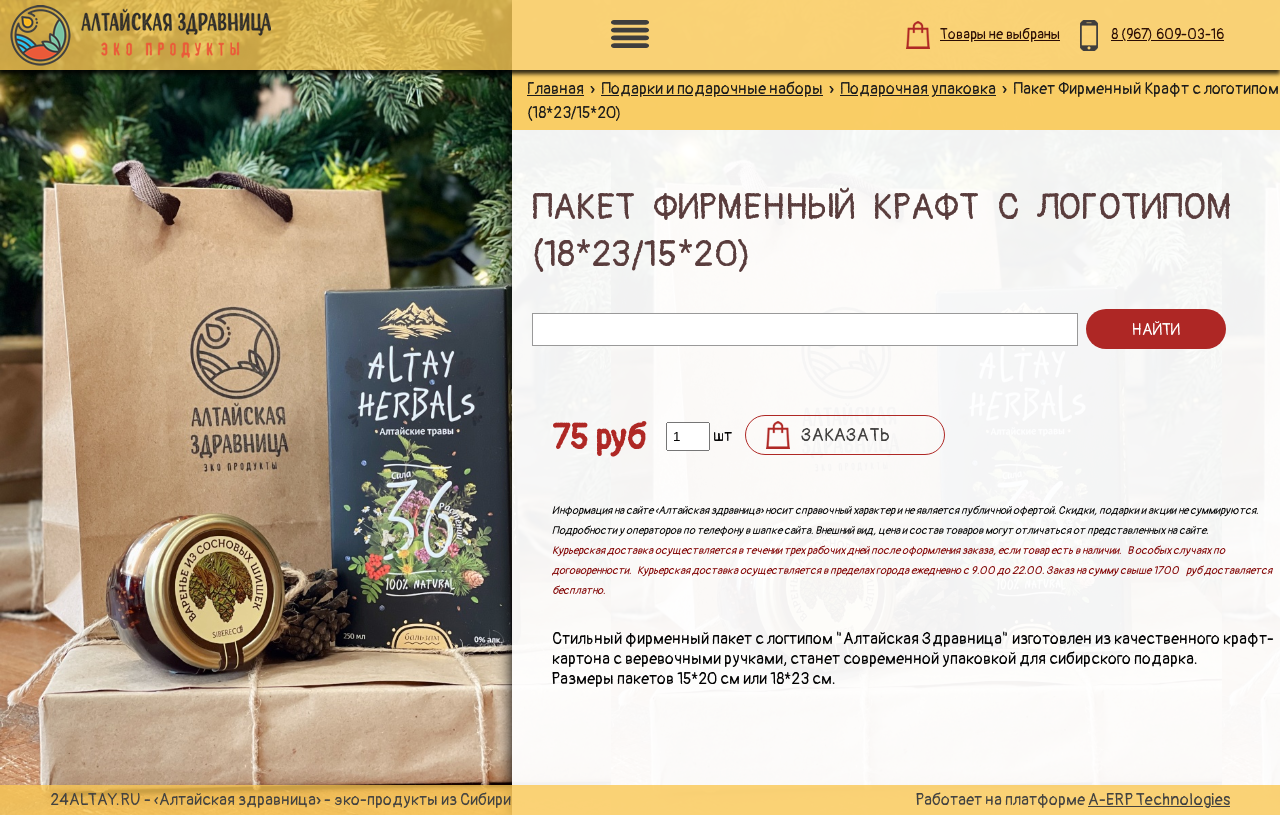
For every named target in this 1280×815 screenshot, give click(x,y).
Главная (555, 89)
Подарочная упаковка (918, 89)
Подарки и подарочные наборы (712, 89)
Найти (1155, 330)
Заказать (845, 435)
